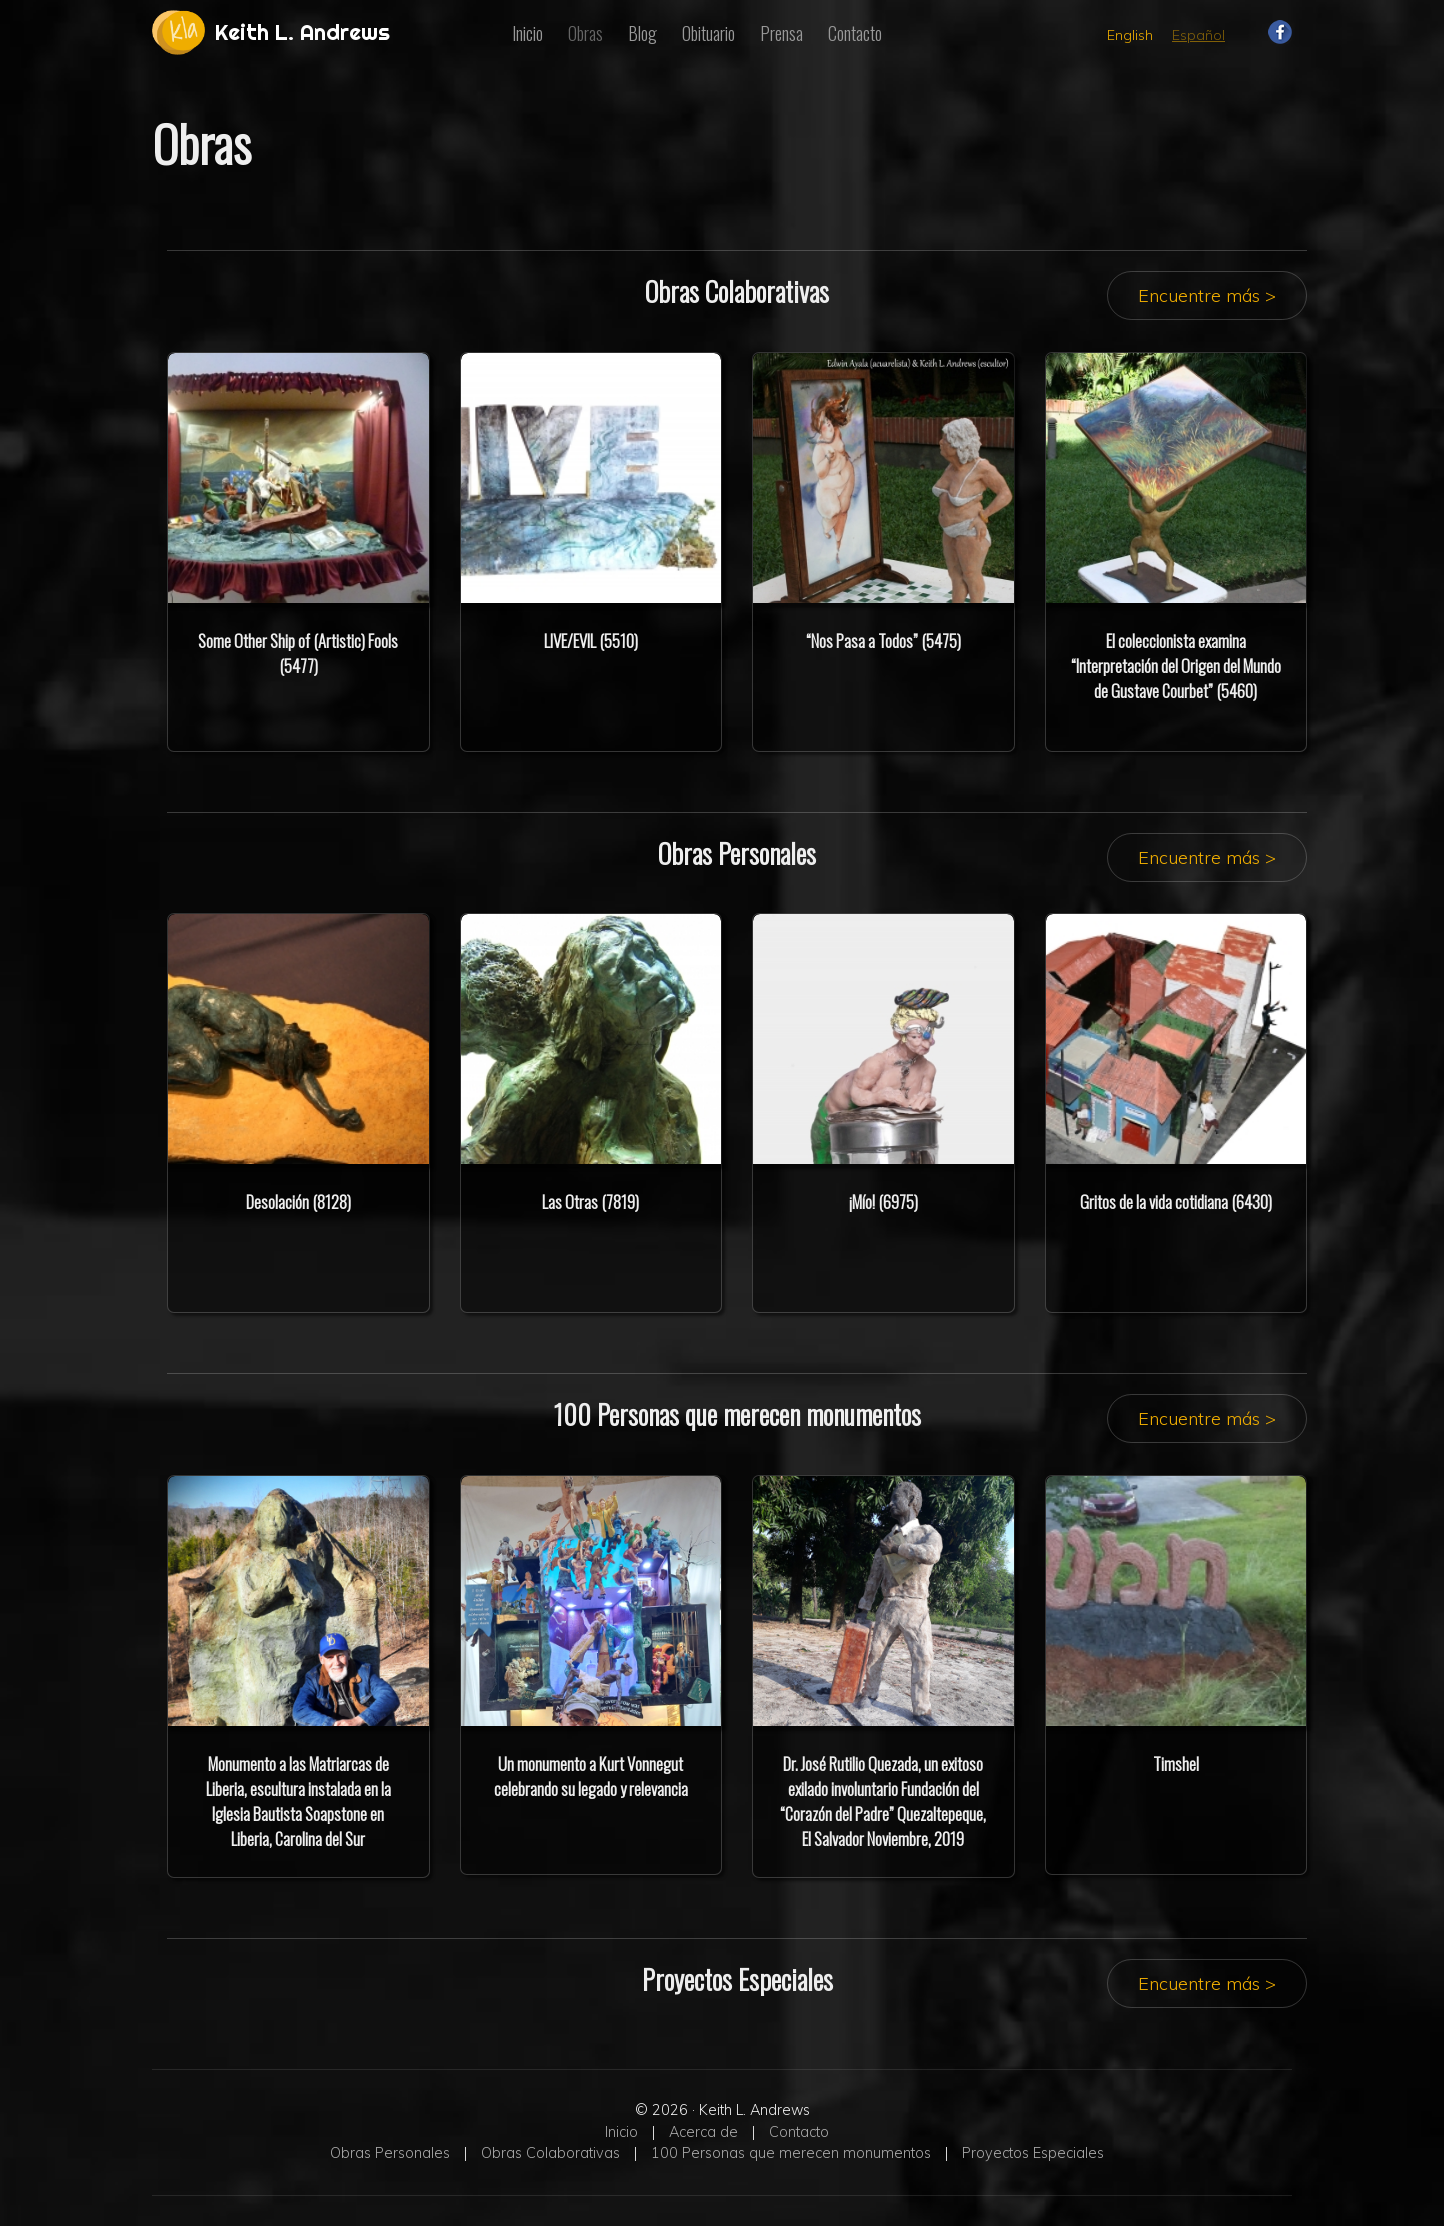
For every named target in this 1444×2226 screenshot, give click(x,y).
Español (1198, 35)
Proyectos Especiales (1033, 2153)
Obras (585, 33)
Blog (642, 33)
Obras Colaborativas (550, 2153)
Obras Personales (390, 2153)
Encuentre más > (1207, 295)
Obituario (708, 33)
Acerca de (703, 2132)
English (1130, 35)
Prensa (781, 33)
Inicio (527, 33)
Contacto (855, 33)
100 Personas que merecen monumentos (791, 2153)
